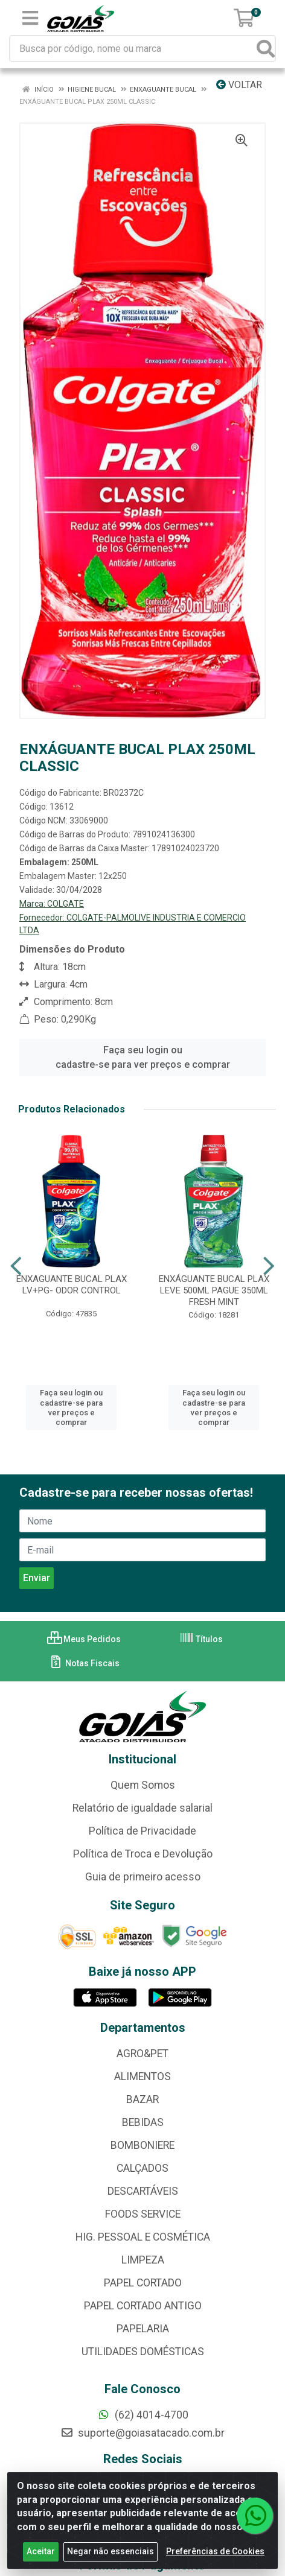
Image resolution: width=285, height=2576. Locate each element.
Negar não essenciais (110, 2562)
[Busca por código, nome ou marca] (133, 48)
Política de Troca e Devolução (143, 1854)
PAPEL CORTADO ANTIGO (143, 2306)
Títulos (201, 1639)
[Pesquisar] (266, 48)
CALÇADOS (142, 2168)
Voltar (239, 84)
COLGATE (65, 904)
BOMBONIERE (142, 2145)
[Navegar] (16, 1266)
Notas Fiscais (84, 1663)
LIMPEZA (142, 2260)
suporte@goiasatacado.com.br (142, 2433)
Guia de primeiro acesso (142, 1877)
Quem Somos (142, 1785)
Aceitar (41, 2562)
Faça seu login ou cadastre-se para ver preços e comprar (143, 1057)
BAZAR (142, 2099)
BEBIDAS (143, 2122)
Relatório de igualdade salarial (142, 1808)
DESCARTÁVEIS (142, 2191)
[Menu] (30, 18)
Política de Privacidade (142, 1831)
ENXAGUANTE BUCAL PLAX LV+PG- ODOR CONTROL (71, 1285)
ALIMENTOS (142, 2076)
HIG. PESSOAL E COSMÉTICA (142, 2237)
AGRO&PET (142, 2054)
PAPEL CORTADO (143, 2283)
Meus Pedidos (84, 1639)
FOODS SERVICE (143, 2214)
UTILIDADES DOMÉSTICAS (143, 2352)
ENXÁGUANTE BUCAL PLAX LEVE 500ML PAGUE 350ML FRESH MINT (214, 1290)
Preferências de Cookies (215, 2562)
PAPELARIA (143, 2329)
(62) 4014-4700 (142, 2415)
